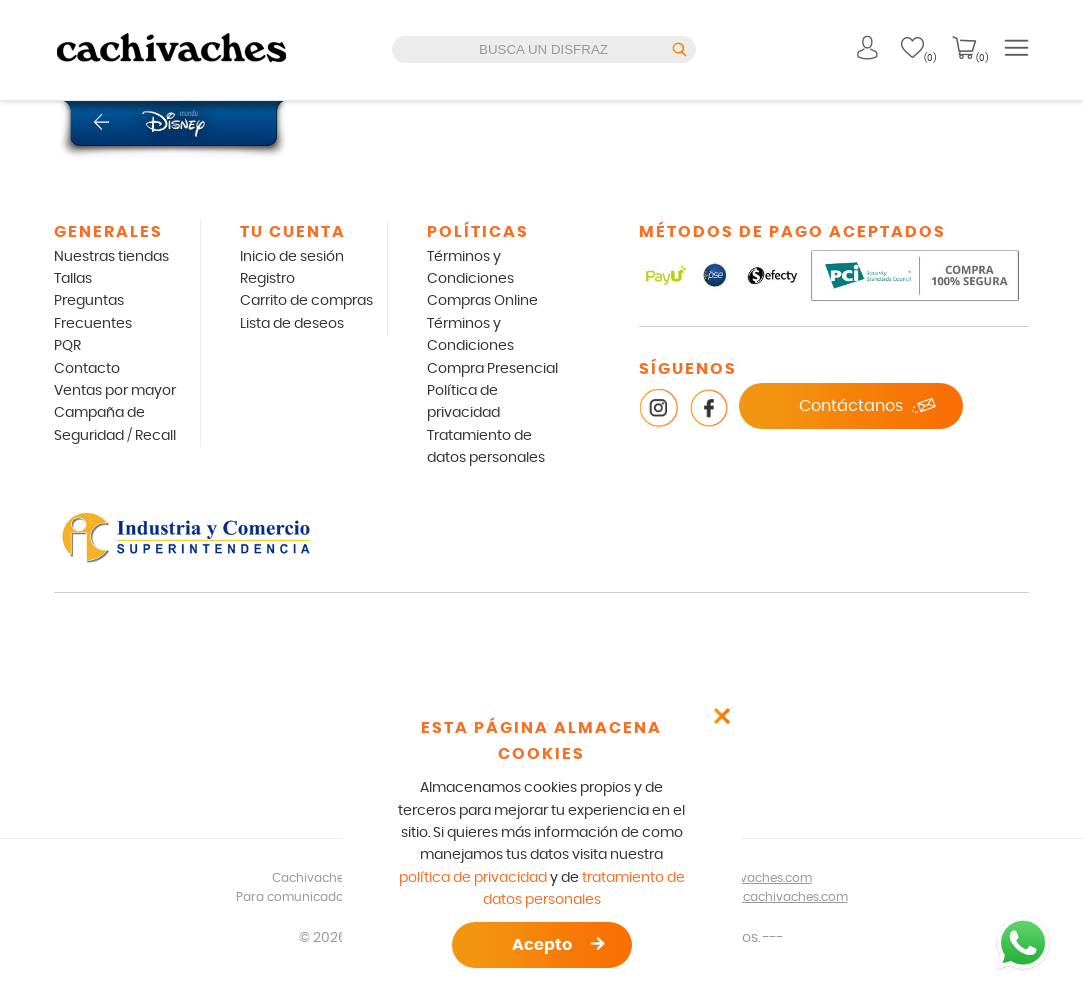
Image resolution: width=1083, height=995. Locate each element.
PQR (67, 346)
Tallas (73, 279)
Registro (267, 279)
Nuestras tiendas (111, 257)
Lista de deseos (292, 324)
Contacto (87, 369)
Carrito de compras (306, 301)
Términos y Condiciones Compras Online (482, 279)
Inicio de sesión (292, 257)
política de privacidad (473, 878)
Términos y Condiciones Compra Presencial (492, 346)
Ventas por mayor (115, 391)
